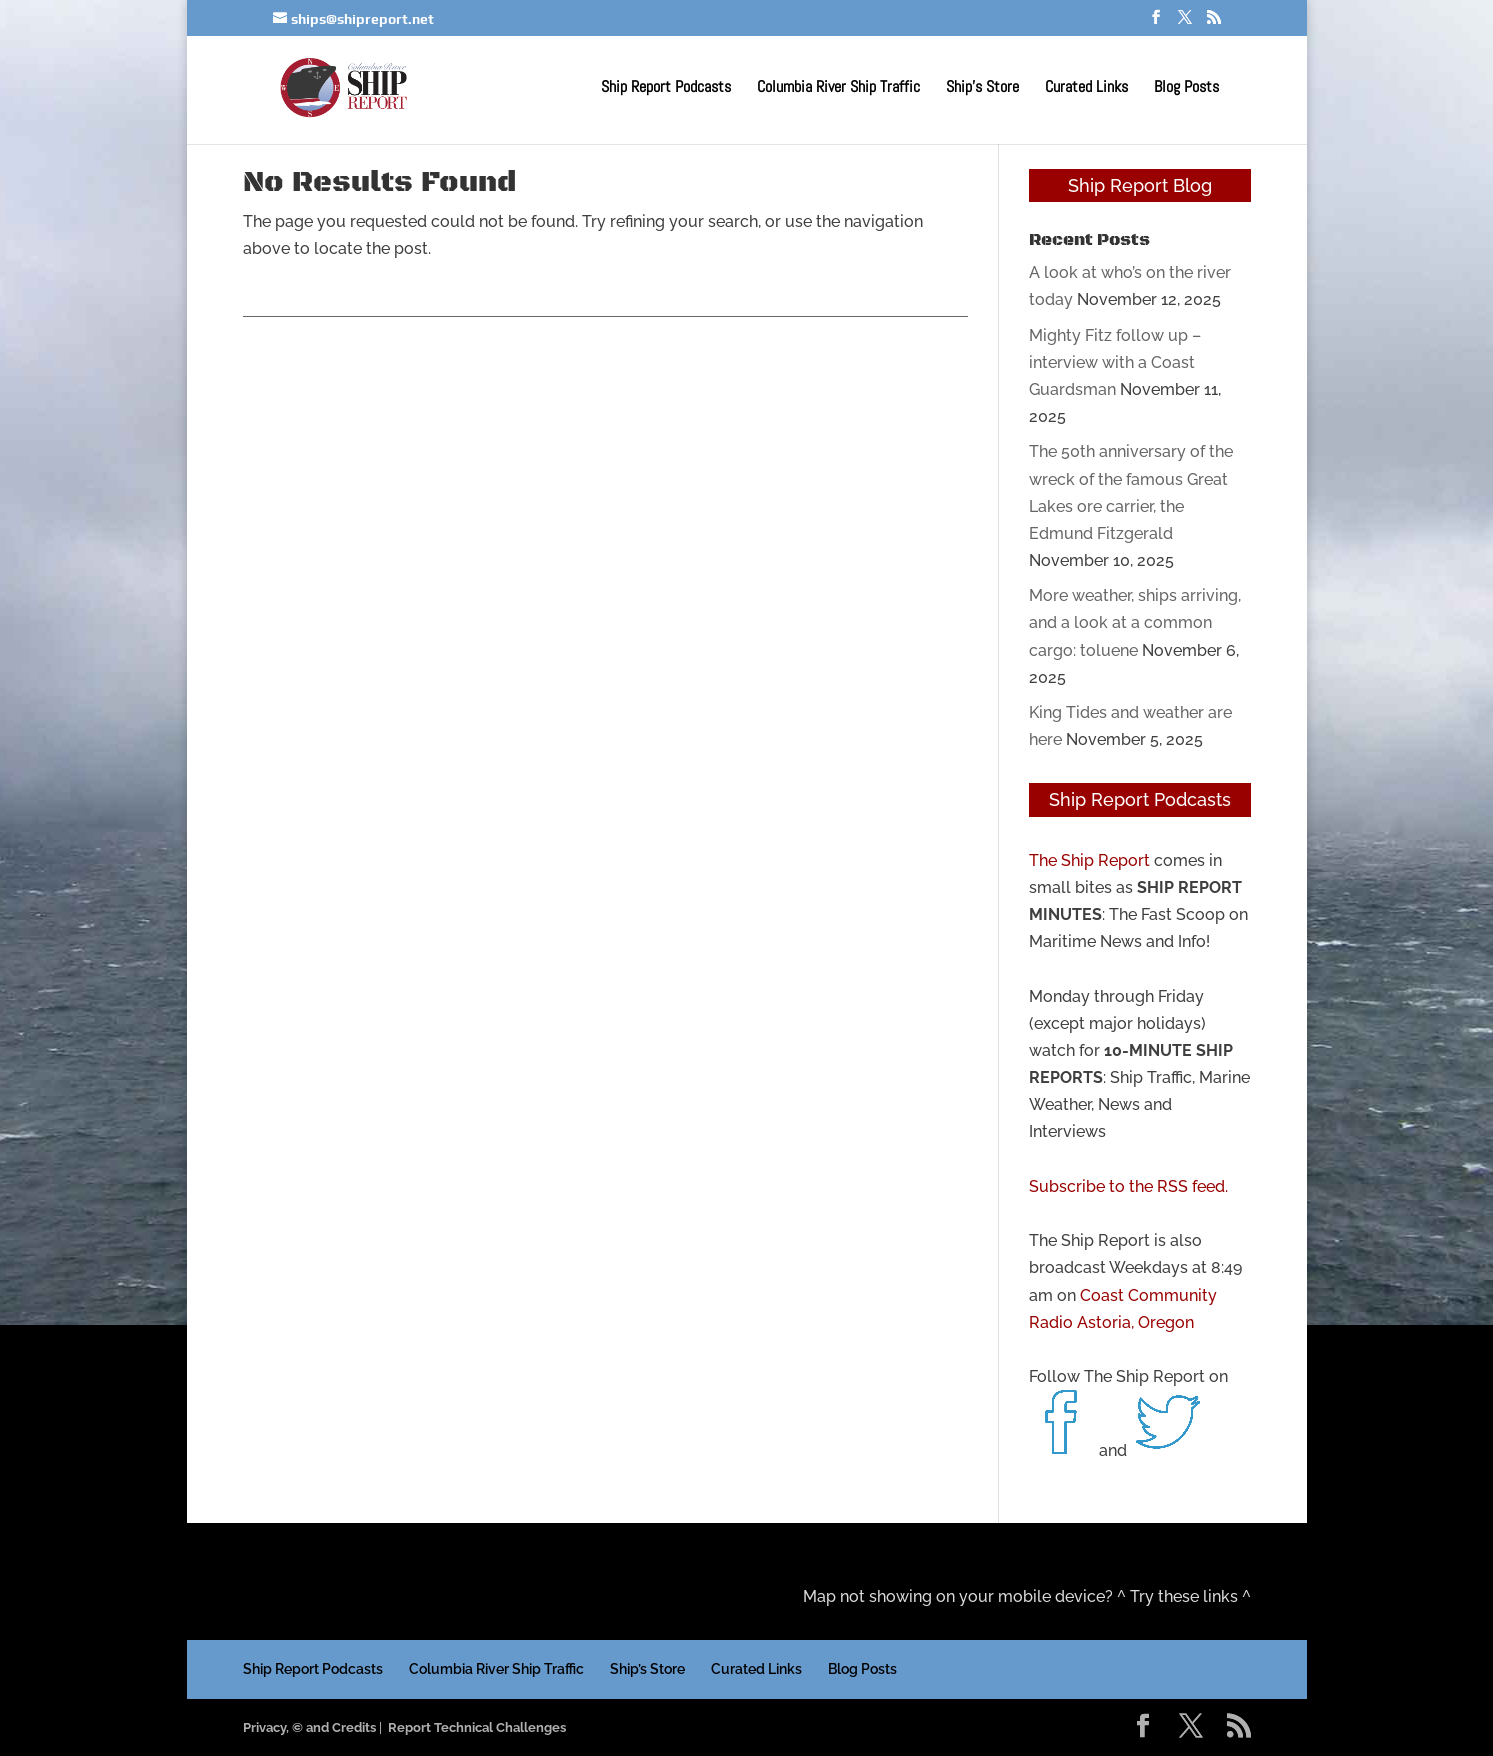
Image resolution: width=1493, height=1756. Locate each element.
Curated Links (1086, 88)
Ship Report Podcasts (666, 88)
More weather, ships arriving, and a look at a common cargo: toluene (1135, 622)
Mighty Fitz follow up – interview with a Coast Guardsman (1115, 362)
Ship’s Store (982, 88)
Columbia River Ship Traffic (838, 88)
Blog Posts (1186, 88)
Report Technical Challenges (477, 1727)
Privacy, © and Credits (309, 1727)
